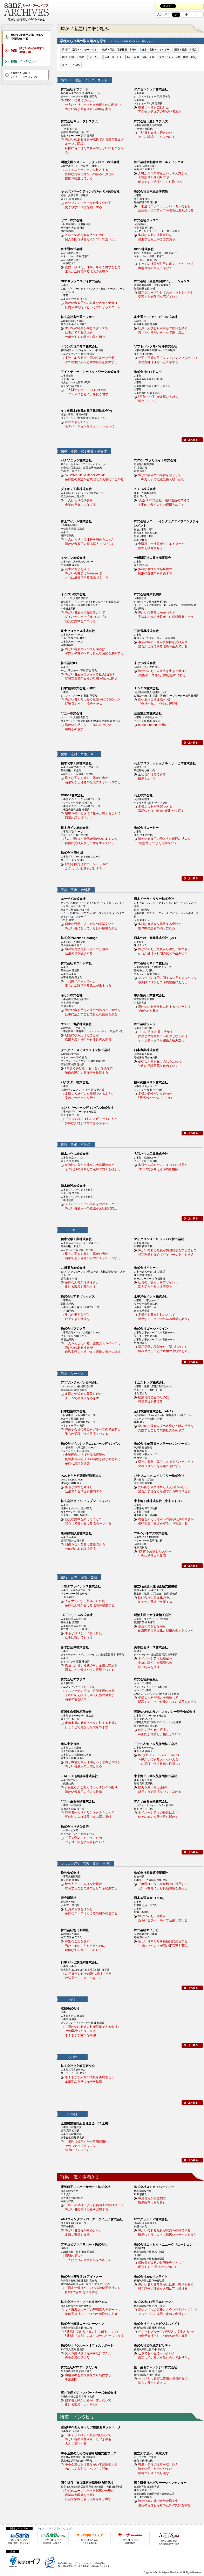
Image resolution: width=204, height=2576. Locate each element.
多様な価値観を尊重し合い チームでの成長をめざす (83, 1396)
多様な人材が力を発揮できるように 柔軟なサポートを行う (89, 1096)
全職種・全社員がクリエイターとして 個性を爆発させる (164, 546)
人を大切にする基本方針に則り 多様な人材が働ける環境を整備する (89, 1603)
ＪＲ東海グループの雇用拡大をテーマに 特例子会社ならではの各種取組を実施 (93, 2312)
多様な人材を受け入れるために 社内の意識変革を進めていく (159, 1063)
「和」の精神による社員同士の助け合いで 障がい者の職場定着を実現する (94, 2207)
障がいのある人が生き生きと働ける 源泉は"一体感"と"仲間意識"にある (163, 673)
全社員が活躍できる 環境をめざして (152, 776)
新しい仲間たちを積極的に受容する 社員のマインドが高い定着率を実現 (163, 1943)
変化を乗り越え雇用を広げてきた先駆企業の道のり (88, 2355)
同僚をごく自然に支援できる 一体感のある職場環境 (85, 1546)
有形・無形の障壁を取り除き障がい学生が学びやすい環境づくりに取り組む (158, 2469)
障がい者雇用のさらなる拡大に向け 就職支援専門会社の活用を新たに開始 (91, 676)
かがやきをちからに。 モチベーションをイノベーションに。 (91, 424)
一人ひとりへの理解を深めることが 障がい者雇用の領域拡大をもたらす (89, 541)
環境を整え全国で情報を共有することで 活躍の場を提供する (93, 815)
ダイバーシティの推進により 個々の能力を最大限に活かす (158, 1814)
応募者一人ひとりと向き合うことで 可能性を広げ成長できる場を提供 (89, 1814)
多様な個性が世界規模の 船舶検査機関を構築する (155, 571)
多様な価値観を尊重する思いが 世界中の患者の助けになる (159, 926)
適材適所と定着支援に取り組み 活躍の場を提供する (86, 951)
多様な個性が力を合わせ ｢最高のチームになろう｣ (155, 1096)
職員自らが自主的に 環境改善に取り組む (152, 2200)
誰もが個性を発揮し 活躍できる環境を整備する (83, 1489)
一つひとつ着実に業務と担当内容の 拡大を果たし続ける (163, 2380)
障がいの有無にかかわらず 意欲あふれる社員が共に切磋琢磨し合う (166, 614)
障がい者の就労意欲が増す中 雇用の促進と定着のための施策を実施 (164, 2503)
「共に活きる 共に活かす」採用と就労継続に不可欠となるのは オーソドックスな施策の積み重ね (163, 1036)
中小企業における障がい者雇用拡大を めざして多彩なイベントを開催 (91, 2466)
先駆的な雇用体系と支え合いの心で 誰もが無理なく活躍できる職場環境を (164, 1489)
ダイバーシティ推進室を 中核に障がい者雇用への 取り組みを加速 (155, 1663)
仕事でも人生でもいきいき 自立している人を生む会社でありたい (164, 2355)
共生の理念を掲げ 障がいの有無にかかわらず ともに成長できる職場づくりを (86, 573)
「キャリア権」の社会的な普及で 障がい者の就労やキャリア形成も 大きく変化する (88, 2439)
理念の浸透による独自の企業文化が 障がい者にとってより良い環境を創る (91, 926)
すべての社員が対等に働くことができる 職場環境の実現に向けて (166, 266)
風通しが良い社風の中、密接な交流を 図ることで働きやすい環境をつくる (91, 1667)
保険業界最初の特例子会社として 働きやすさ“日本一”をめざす (161, 2265)
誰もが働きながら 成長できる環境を (77, 1317)
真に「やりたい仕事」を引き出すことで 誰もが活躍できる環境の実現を (93, 269)
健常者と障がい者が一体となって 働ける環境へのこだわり (88, 2402)
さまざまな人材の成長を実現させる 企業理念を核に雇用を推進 (89, 2079)
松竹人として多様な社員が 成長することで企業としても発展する (91, 1886)
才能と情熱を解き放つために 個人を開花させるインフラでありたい (91, 237)
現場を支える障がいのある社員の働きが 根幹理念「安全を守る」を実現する (166, 1521)
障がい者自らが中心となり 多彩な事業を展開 (83, 2232)
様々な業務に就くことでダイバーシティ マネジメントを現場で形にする (166, 1464)
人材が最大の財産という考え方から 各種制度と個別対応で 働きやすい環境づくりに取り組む (163, 178)
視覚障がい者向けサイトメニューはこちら (24, 75)
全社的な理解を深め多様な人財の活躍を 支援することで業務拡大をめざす (166, 1428)
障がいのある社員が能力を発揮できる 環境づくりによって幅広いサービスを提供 (167, 2232)
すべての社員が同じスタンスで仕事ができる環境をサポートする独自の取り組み (86, 332)
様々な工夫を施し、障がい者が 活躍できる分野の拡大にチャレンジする (93, 780)
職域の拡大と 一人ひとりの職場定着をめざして (88, 2258)
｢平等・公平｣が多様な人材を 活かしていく (158, 399)
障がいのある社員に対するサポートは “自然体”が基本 (164, 1009)
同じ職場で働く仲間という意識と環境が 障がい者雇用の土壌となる (93, 1764)
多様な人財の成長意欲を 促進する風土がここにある (156, 237)
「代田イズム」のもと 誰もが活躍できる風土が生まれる (88, 983)
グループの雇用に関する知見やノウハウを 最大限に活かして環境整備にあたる (167, 980)
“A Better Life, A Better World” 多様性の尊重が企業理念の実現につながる (94, 477)
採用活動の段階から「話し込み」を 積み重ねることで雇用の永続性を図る (164, 1349)
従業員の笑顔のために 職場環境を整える (153, 1399)
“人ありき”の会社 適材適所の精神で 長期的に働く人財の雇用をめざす (164, 502)
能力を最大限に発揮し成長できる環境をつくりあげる (159, 1789)
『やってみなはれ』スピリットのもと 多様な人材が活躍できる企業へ (91, 1121)
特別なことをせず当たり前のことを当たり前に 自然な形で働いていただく (85, 1946)
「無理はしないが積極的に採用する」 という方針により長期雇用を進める (164, 1886)
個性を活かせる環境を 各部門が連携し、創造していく (159, 1732)
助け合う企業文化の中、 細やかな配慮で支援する (155, 1599)
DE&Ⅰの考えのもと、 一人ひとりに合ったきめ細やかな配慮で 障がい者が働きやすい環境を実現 (93, 105)
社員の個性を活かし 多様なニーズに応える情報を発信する (91, 1911)
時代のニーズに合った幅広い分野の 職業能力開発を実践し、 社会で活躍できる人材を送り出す (89, 2495)
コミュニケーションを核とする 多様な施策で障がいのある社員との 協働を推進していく (89, 174)
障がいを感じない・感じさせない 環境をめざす (88, 727)
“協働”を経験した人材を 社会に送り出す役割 (154, 1553)
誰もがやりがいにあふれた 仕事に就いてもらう (83, 1635)
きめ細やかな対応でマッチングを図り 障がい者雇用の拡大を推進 (91, 1789)
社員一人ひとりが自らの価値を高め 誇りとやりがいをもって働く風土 (163, 330)
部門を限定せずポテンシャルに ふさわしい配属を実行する (86, 866)
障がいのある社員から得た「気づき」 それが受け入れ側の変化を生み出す (164, 951)
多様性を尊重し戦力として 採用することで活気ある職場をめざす (164, 1317)
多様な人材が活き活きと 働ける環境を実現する (82, 1284)
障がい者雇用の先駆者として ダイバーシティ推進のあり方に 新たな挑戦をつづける (86, 617)
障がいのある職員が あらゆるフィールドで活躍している (163, 1918)
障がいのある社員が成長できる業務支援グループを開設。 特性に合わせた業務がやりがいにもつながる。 (94, 146)
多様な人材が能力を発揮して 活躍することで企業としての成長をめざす (167, 1699)
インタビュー (28, 61)
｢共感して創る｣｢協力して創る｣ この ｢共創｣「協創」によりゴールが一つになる (94, 2334)
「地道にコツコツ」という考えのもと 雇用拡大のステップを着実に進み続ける (166, 208)
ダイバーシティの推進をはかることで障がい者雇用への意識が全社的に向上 (91, 1206)
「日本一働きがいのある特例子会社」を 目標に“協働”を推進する (93, 2290)
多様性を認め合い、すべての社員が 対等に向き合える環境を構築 (163, 1167)
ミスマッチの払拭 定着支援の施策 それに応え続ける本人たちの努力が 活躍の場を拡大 (89, 1695)
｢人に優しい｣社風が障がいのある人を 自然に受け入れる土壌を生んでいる (91, 841)
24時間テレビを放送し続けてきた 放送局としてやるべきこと (88, 1976)
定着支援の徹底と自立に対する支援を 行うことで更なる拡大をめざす (91, 1725)
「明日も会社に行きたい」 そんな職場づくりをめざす (156, 135)
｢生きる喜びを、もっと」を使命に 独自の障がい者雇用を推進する (89, 1070)
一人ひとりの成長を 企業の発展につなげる (80, 502)
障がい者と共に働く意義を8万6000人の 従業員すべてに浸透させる (92, 701)
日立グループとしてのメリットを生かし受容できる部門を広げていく (166, 295)
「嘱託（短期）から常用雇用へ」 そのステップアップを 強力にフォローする (88, 2146)
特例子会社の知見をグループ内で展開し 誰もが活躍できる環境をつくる (93, 1431)
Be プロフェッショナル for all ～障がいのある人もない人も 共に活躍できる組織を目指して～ (161, 1759)
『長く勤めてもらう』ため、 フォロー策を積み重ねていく (85, 1840)
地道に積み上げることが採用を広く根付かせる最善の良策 (88, 1037)
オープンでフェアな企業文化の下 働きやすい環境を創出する (88, 205)
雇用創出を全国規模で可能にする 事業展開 (88, 2377)
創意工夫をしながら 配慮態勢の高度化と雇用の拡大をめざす (166, 1628)
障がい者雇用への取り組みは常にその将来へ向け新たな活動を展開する (94, 651)
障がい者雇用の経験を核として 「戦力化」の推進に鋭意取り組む (161, 477)
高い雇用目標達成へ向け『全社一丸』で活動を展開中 (158, 701)
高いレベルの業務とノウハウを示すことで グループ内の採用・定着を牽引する (167, 2312)
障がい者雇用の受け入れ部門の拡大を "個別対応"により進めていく (164, 841)
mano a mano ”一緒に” (153, 724)
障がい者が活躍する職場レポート (32, 50)
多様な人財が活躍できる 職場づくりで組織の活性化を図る (161, 809)
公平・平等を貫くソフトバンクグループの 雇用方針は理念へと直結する (167, 360)
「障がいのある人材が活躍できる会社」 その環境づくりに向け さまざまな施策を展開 (93, 2031)
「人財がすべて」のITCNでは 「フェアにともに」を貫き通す (86, 392)
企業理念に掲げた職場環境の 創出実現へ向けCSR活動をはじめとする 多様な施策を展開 (93, 1459)
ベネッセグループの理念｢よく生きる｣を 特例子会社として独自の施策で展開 (166, 2334)
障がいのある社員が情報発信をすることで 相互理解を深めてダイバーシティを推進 (167, 1252)
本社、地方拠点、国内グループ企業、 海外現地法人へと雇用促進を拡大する (91, 360)
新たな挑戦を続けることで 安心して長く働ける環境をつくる (88, 1521)
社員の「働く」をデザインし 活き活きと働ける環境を (158, 1284)
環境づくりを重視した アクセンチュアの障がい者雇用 (159, 109)
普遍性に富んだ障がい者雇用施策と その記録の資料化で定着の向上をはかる (93, 1167)
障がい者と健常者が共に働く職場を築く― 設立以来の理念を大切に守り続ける (167, 2286)
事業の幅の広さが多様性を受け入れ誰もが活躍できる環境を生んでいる (163, 644)
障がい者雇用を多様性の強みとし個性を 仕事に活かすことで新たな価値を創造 (93, 1012)
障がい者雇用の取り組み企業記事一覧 (27, 37)
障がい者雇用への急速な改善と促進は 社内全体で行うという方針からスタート (93, 305)
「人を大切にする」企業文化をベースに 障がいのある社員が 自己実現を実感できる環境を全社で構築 (93, 1348)
